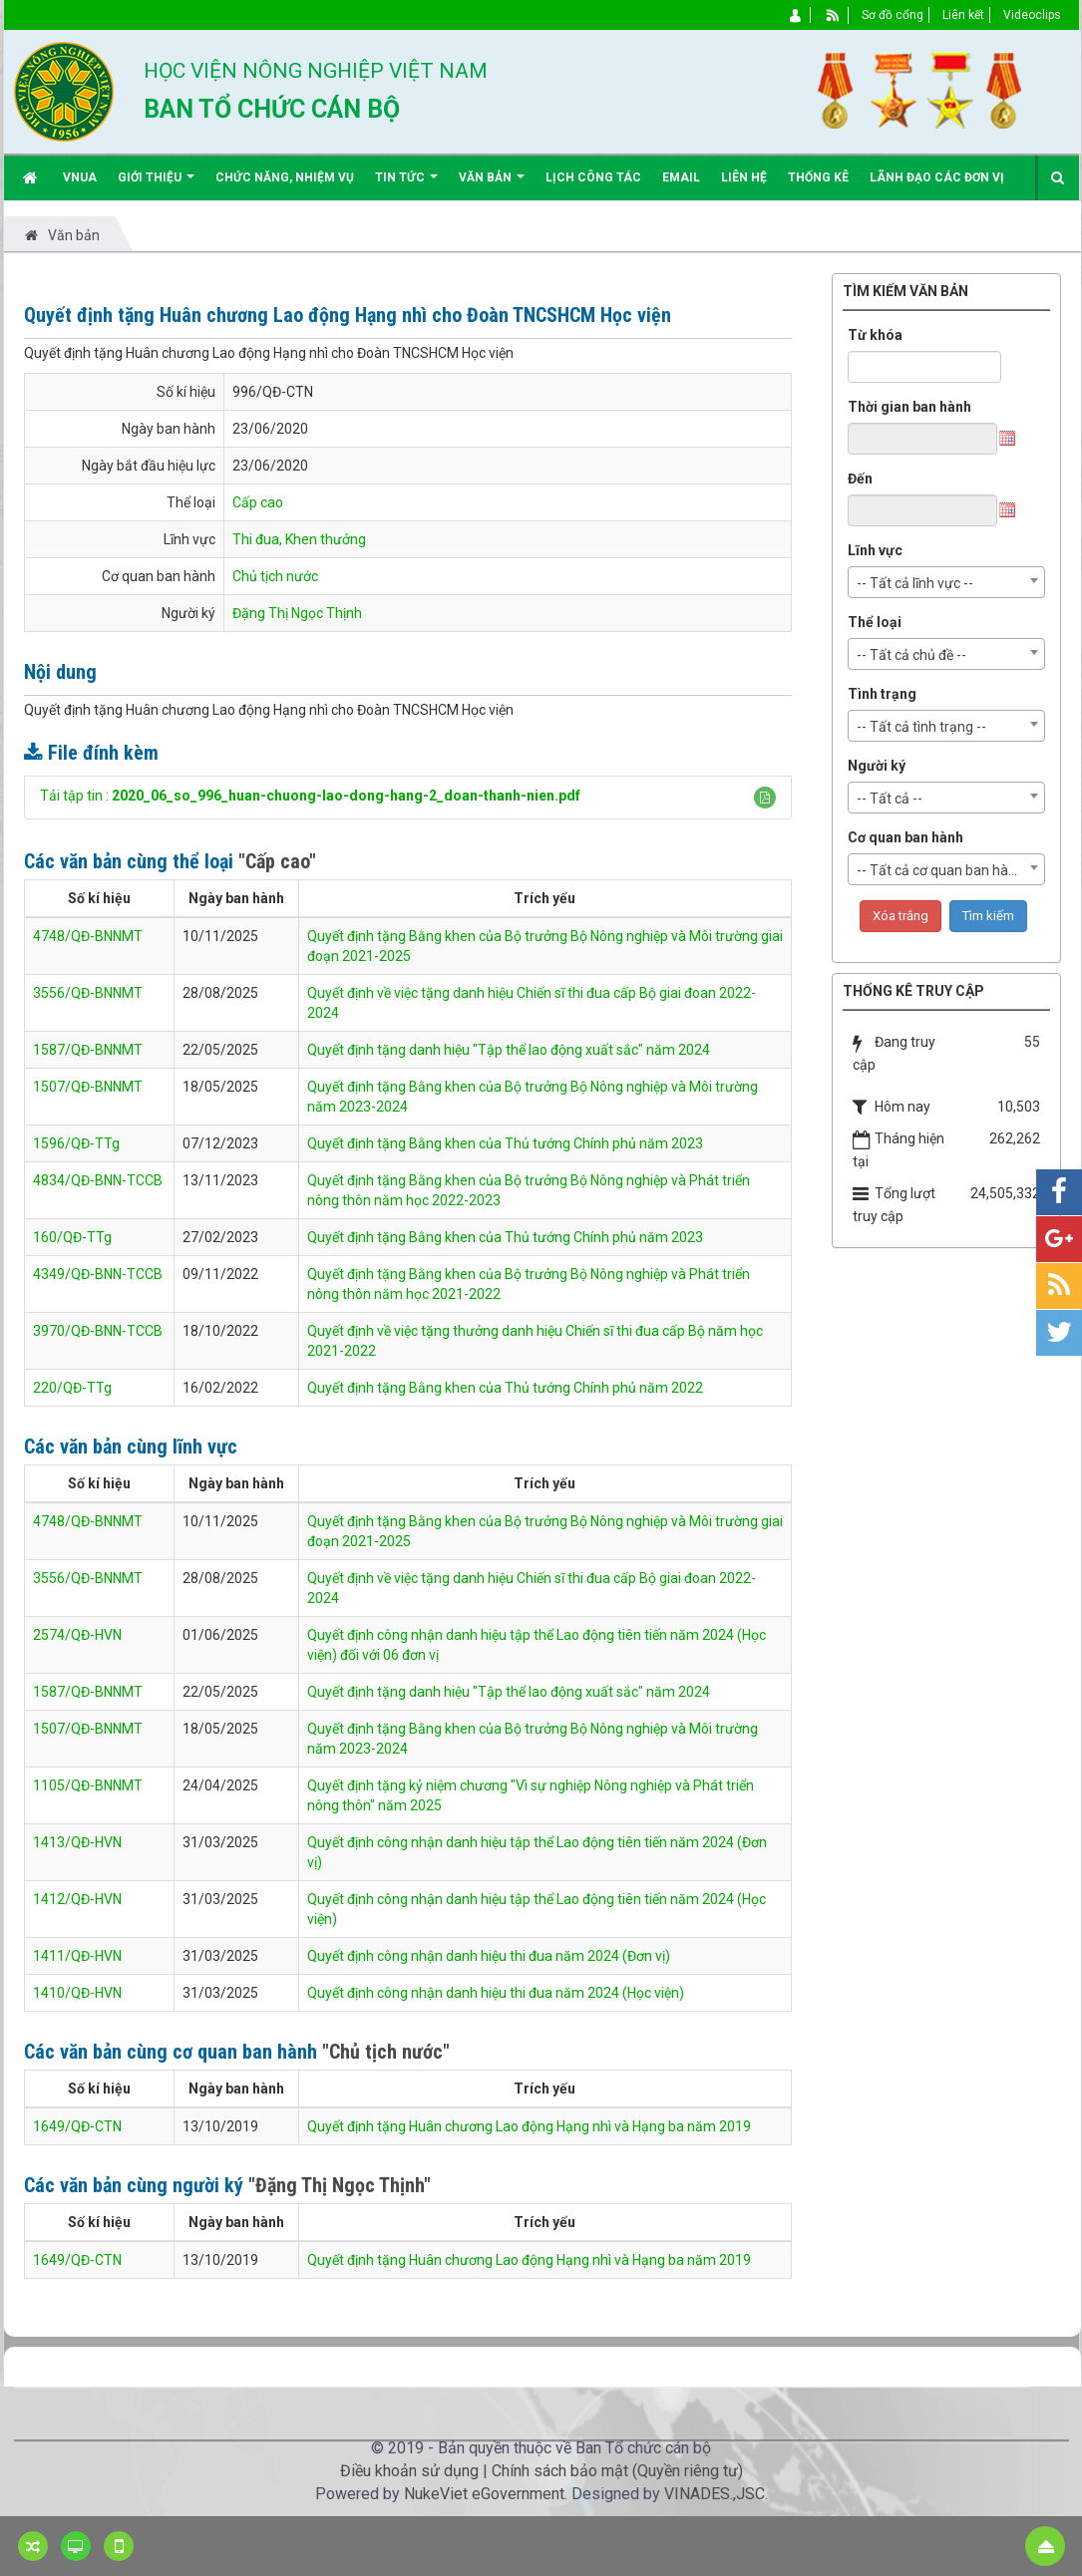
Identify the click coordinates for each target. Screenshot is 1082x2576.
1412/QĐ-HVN (77, 1899)
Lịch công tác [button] (593, 177)
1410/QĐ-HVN (77, 1993)
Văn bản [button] (492, 184)
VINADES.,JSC (714, 2493)
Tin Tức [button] (406, 184)
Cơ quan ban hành (905, 837)
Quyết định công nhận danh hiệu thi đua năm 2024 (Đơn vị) (488, 1956)
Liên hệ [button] (744, 177)
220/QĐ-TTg (72, 1388)
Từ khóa (875, 335)
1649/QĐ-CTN (77, 2126)
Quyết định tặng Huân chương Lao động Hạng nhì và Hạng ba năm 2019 (529, 2126)
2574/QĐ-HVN (77, 1635)
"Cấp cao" (277, 861)
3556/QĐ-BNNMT (88, 993)
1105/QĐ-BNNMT (88, 1785)
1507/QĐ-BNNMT (88, 1087)
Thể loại (875, 622)
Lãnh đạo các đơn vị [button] (937, 177)
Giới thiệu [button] (156, 184)
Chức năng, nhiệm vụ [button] (284, 177)
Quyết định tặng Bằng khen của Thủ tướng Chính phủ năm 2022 (505, 1388)
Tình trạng (882, 694)
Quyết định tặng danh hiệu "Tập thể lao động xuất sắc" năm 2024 (508, 1050)
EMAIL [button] (681, 177)
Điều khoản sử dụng (409, 2470)
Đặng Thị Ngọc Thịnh (297, 613)
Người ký (876, 766)
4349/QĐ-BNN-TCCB (98, 1274)
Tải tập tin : (310, 796)
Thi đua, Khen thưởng (299, 539)
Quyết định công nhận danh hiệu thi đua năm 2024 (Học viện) (495, 1993)
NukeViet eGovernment (484, 2493)
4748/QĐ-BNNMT (88, 936)
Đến (860, 478)
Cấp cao (257, 502)
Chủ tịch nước (275, 576)
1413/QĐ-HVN (77, 1842)
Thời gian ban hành (909, 407)
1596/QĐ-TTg (76, 1143)
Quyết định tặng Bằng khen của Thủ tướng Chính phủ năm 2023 (505, 1143)
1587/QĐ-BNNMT (88, 1050)
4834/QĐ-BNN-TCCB (98, 1180)
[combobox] (946, 582)
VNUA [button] (80, 177)
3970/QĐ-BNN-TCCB (98, 1331)
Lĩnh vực (875, 550)
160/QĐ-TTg (72, 1237)
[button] (765, 798)
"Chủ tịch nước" (386, 2052)
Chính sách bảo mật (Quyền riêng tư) (617, 2470)
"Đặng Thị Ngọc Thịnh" (339, 2185)
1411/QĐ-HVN (77, 1956)
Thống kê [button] (818, 177)
